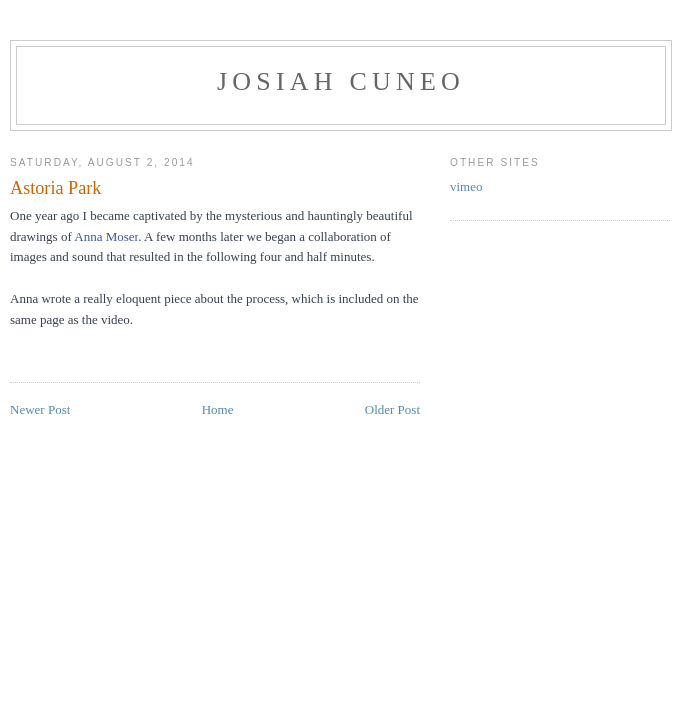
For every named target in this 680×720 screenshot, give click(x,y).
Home (218, 409)
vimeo (466, 186)
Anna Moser (106, 236)
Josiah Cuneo (341, 81)
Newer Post (40, 409)
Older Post (392, 409)
